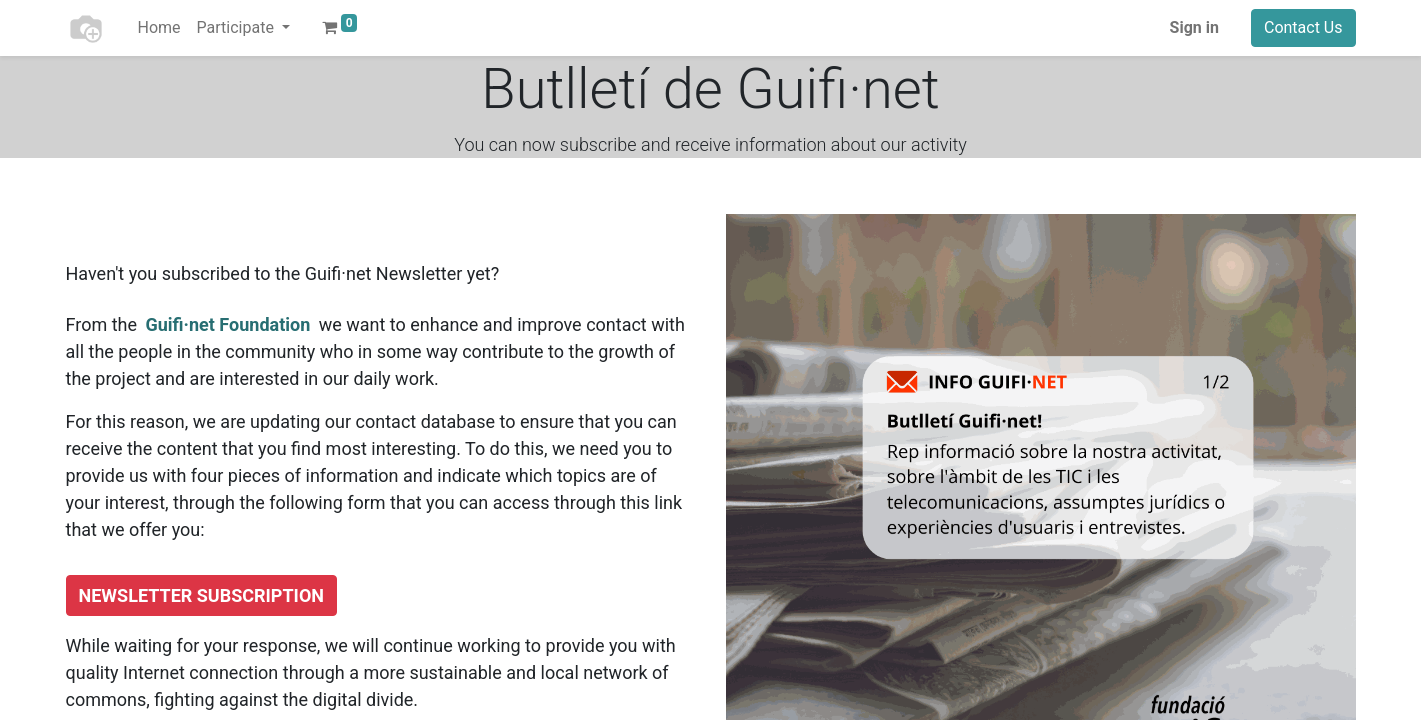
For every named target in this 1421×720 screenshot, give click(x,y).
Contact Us (1303, 27)
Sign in (1194, 27)
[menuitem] (159, 28)
